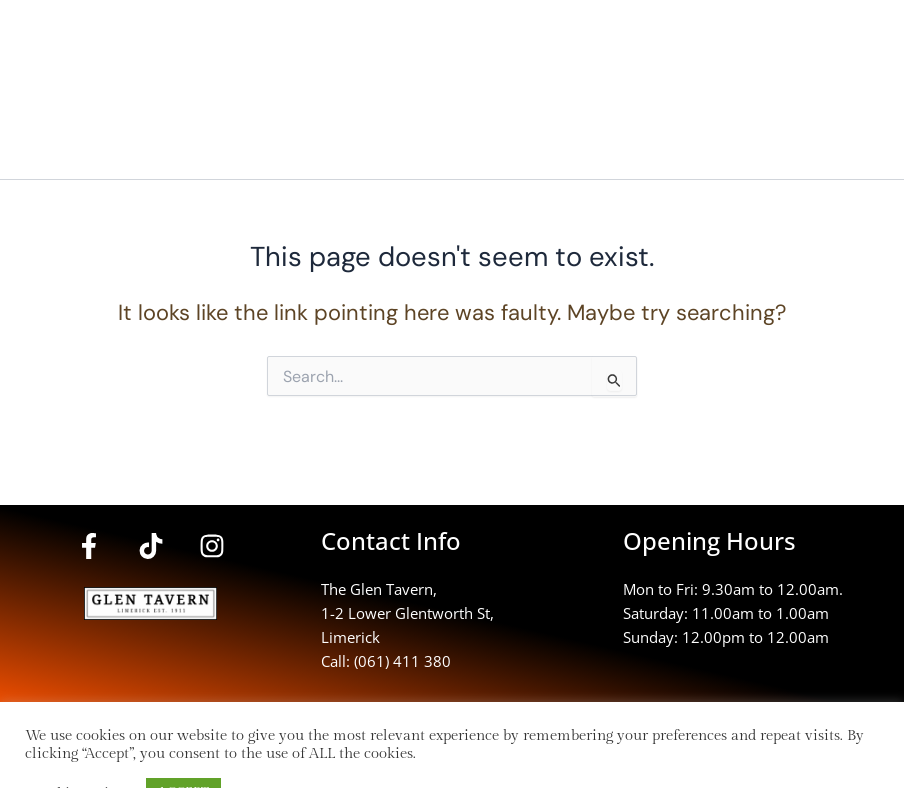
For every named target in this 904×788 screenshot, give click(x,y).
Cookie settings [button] (80, 742)
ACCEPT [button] (183, 742)
